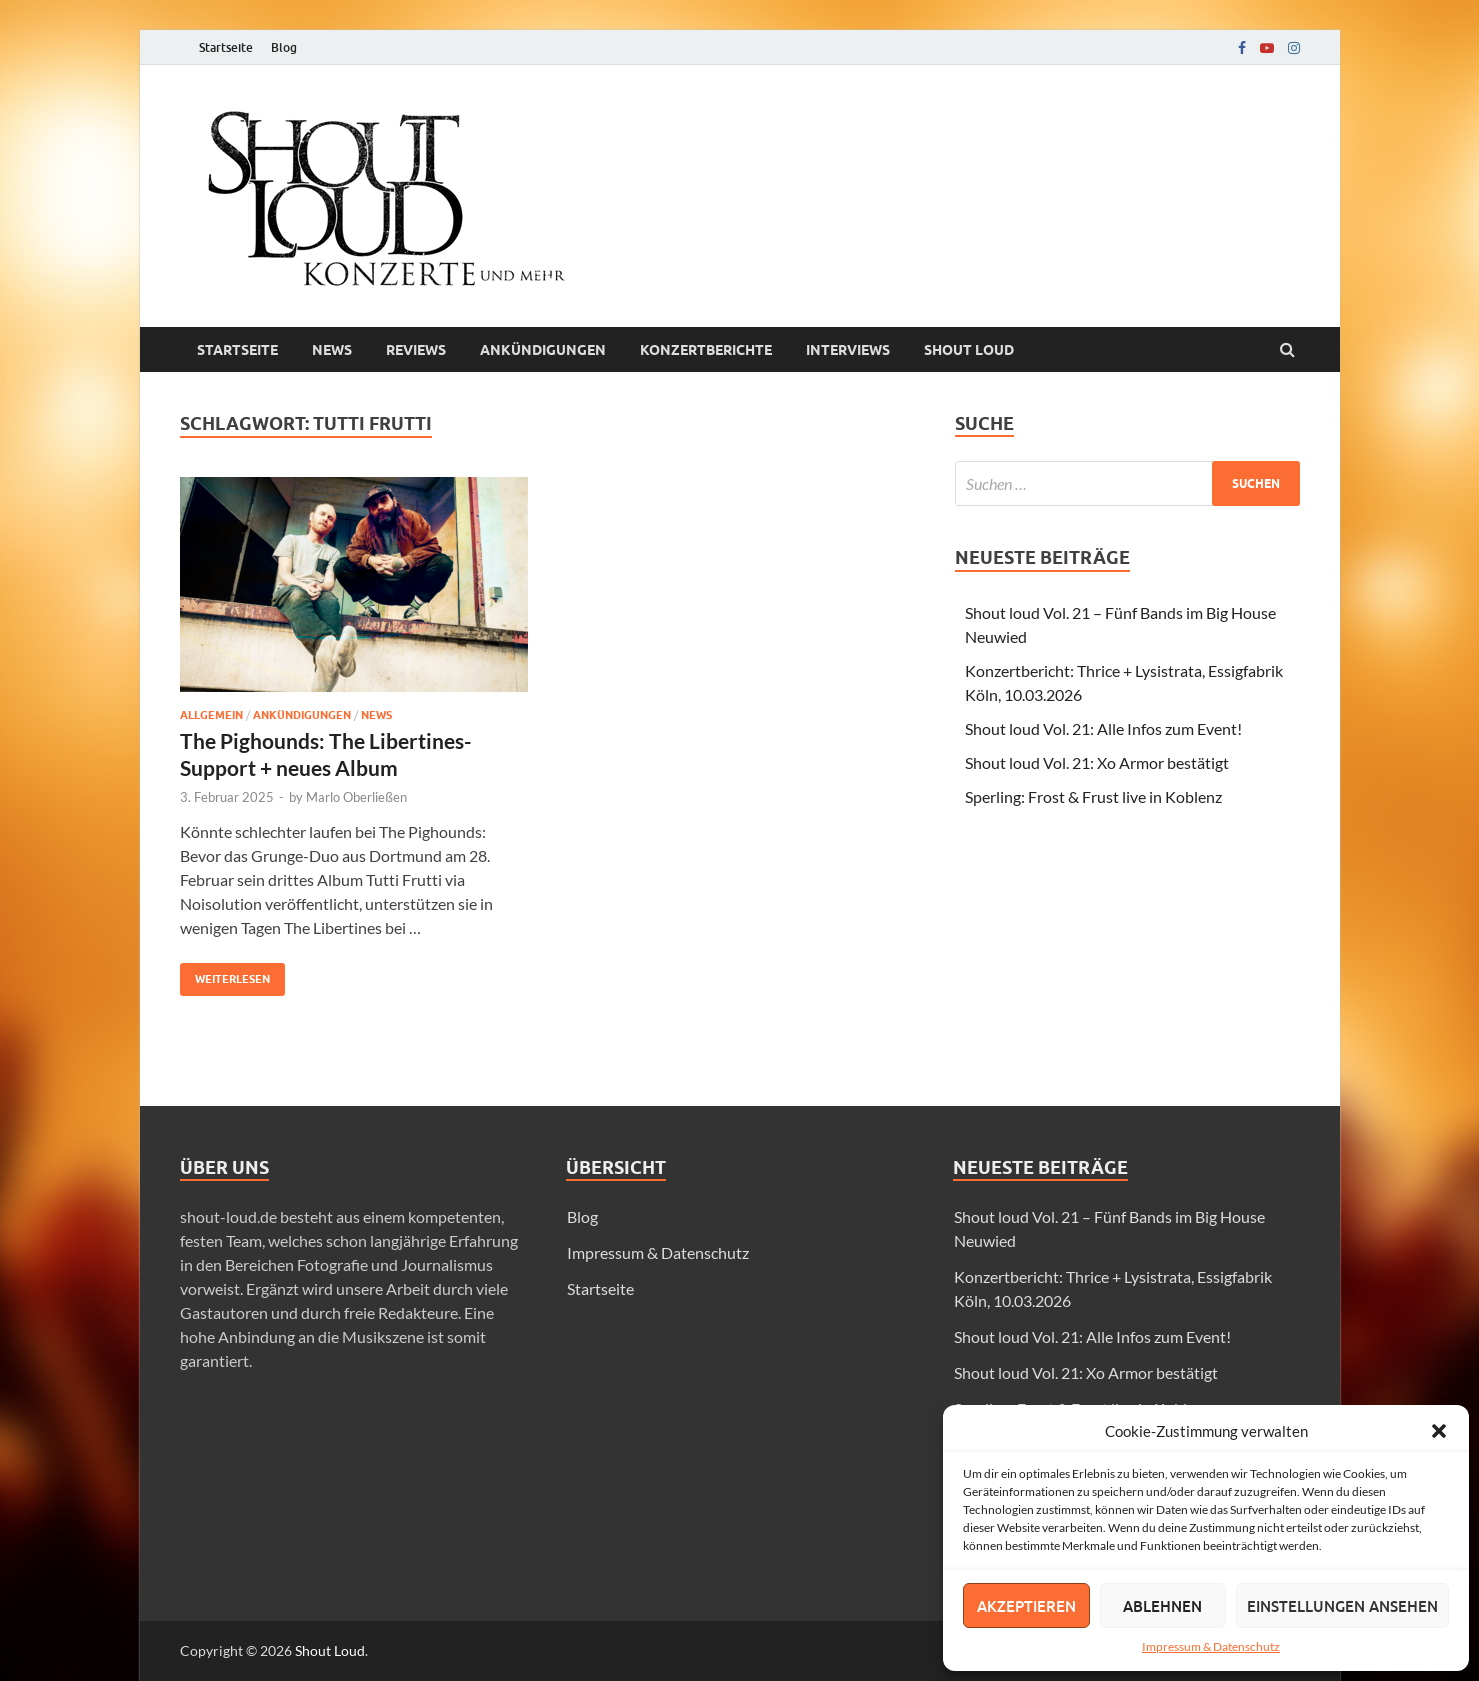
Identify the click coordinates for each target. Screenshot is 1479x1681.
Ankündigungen (543, 350)
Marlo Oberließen (356, 797)
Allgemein (211, 715)
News (332, 350)
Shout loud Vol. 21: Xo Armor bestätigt (1097, 762)
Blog (284, 47)
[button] (1439, 1431)
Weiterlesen (225, 974)
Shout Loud (330, 1650)
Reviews (416, 350)
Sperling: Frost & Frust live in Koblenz (1093, 796)
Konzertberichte (706, 350)
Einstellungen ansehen (1342, 1606)
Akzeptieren (1026, 1606)
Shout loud (969, 350)
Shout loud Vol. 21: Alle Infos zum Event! (1103, 728)
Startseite (226, 47)
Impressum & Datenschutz (1211, 1646)
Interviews (848, 350)
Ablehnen (1162, 1606)
